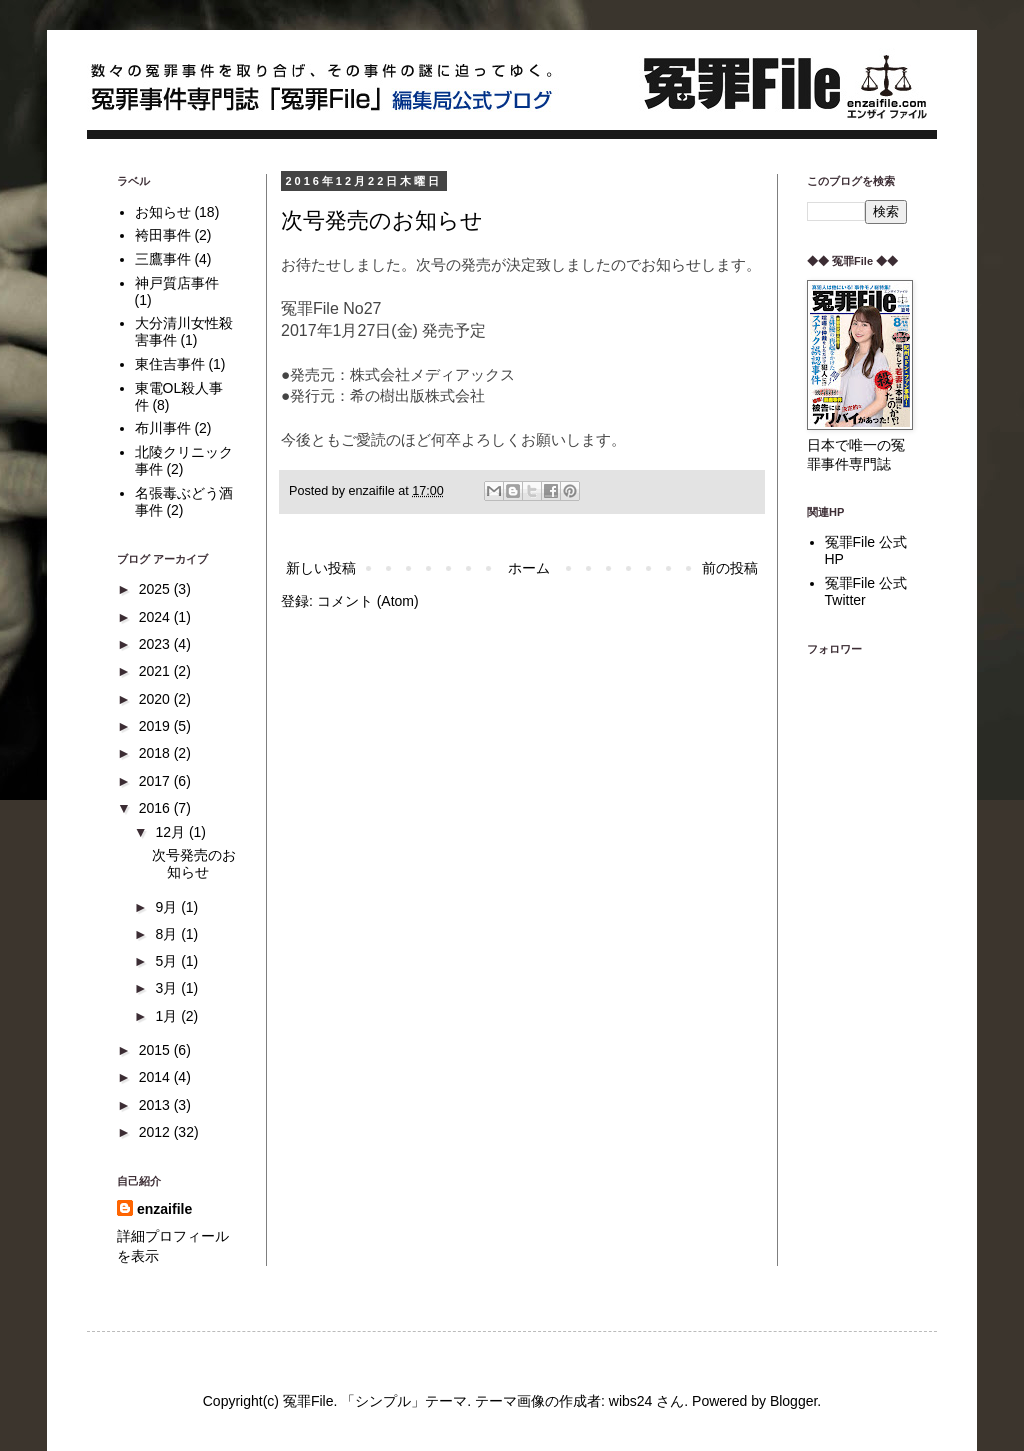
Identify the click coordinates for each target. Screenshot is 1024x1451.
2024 (156, 617)
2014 (156, 1077)
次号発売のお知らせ (382, 220)
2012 (156, 1132)
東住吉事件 (170, 364)
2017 (156, 781)
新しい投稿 (321, 568)
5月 (168, 961)
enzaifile (164, 1209)
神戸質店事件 (177, 283)
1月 (168, 1016)
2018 (156, 753)
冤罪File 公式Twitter (866, 591)
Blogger (793, 1401)
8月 (168, 934)
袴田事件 (163, 235)
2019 (156, 726)
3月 (168, 988)
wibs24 (631, 1401)
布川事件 (163, 428)
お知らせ (163, 212)
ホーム (529, 568)
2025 (156, 589)
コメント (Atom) (368, 601)
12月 (171, 832)
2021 (156, 671)
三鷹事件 (163, 259)
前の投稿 (730, 568)
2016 (156, 808)
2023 (156, 644)
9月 (168, 907)
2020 (156, 699)
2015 (156, 1050)
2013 (156, 1105)
